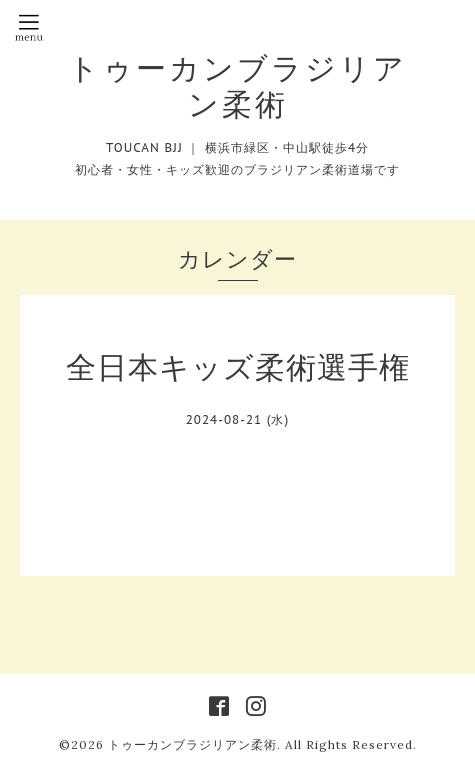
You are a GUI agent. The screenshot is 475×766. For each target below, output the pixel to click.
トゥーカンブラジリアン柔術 (237, 86)
